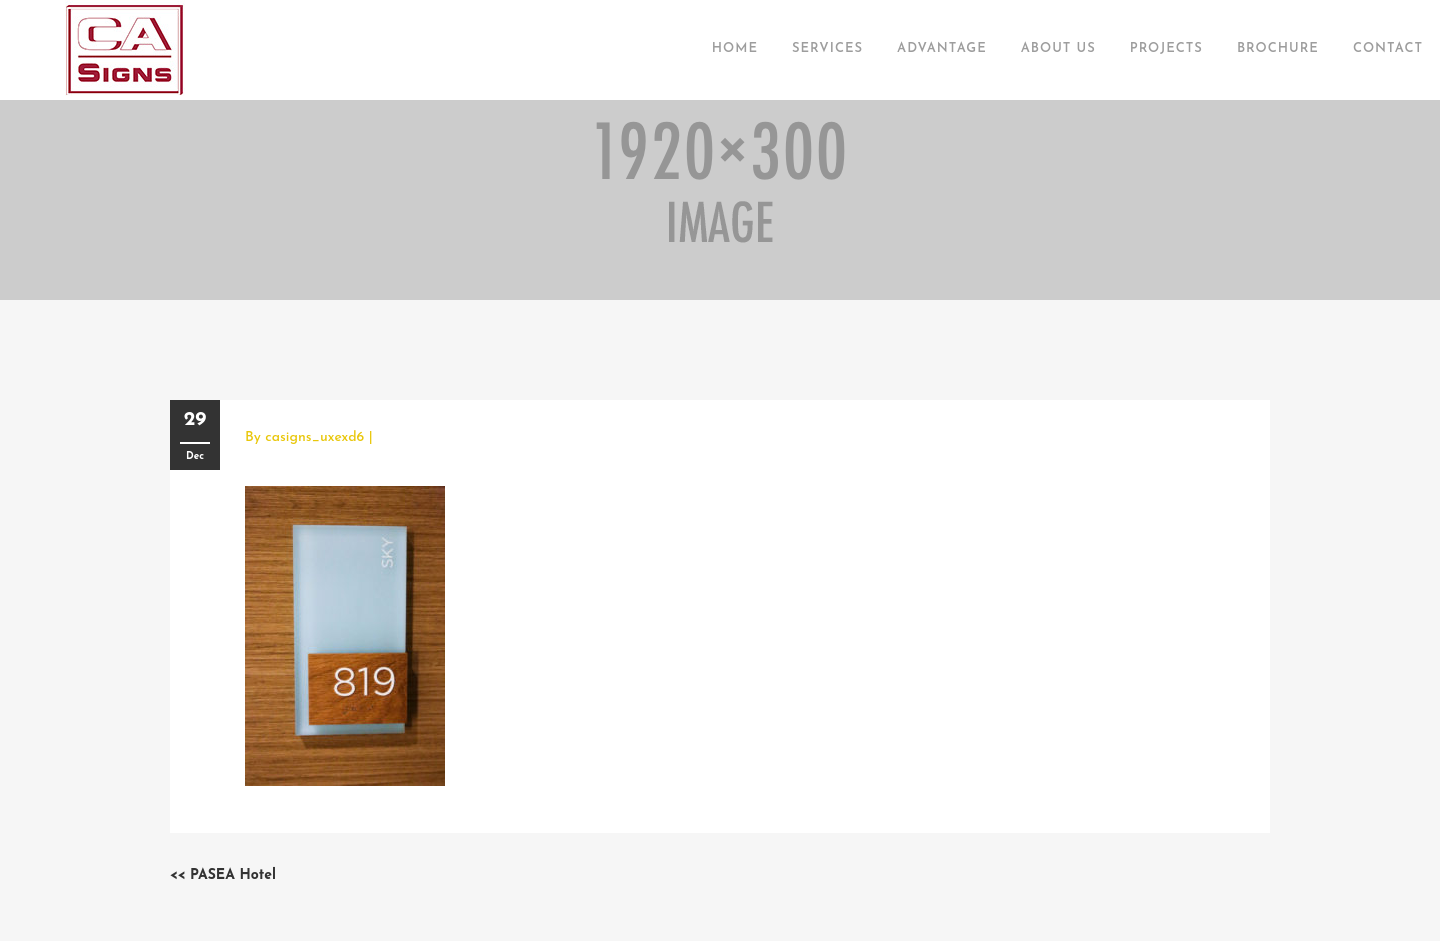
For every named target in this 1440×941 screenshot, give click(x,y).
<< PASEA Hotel (223, 875)
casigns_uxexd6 (314, 437)
